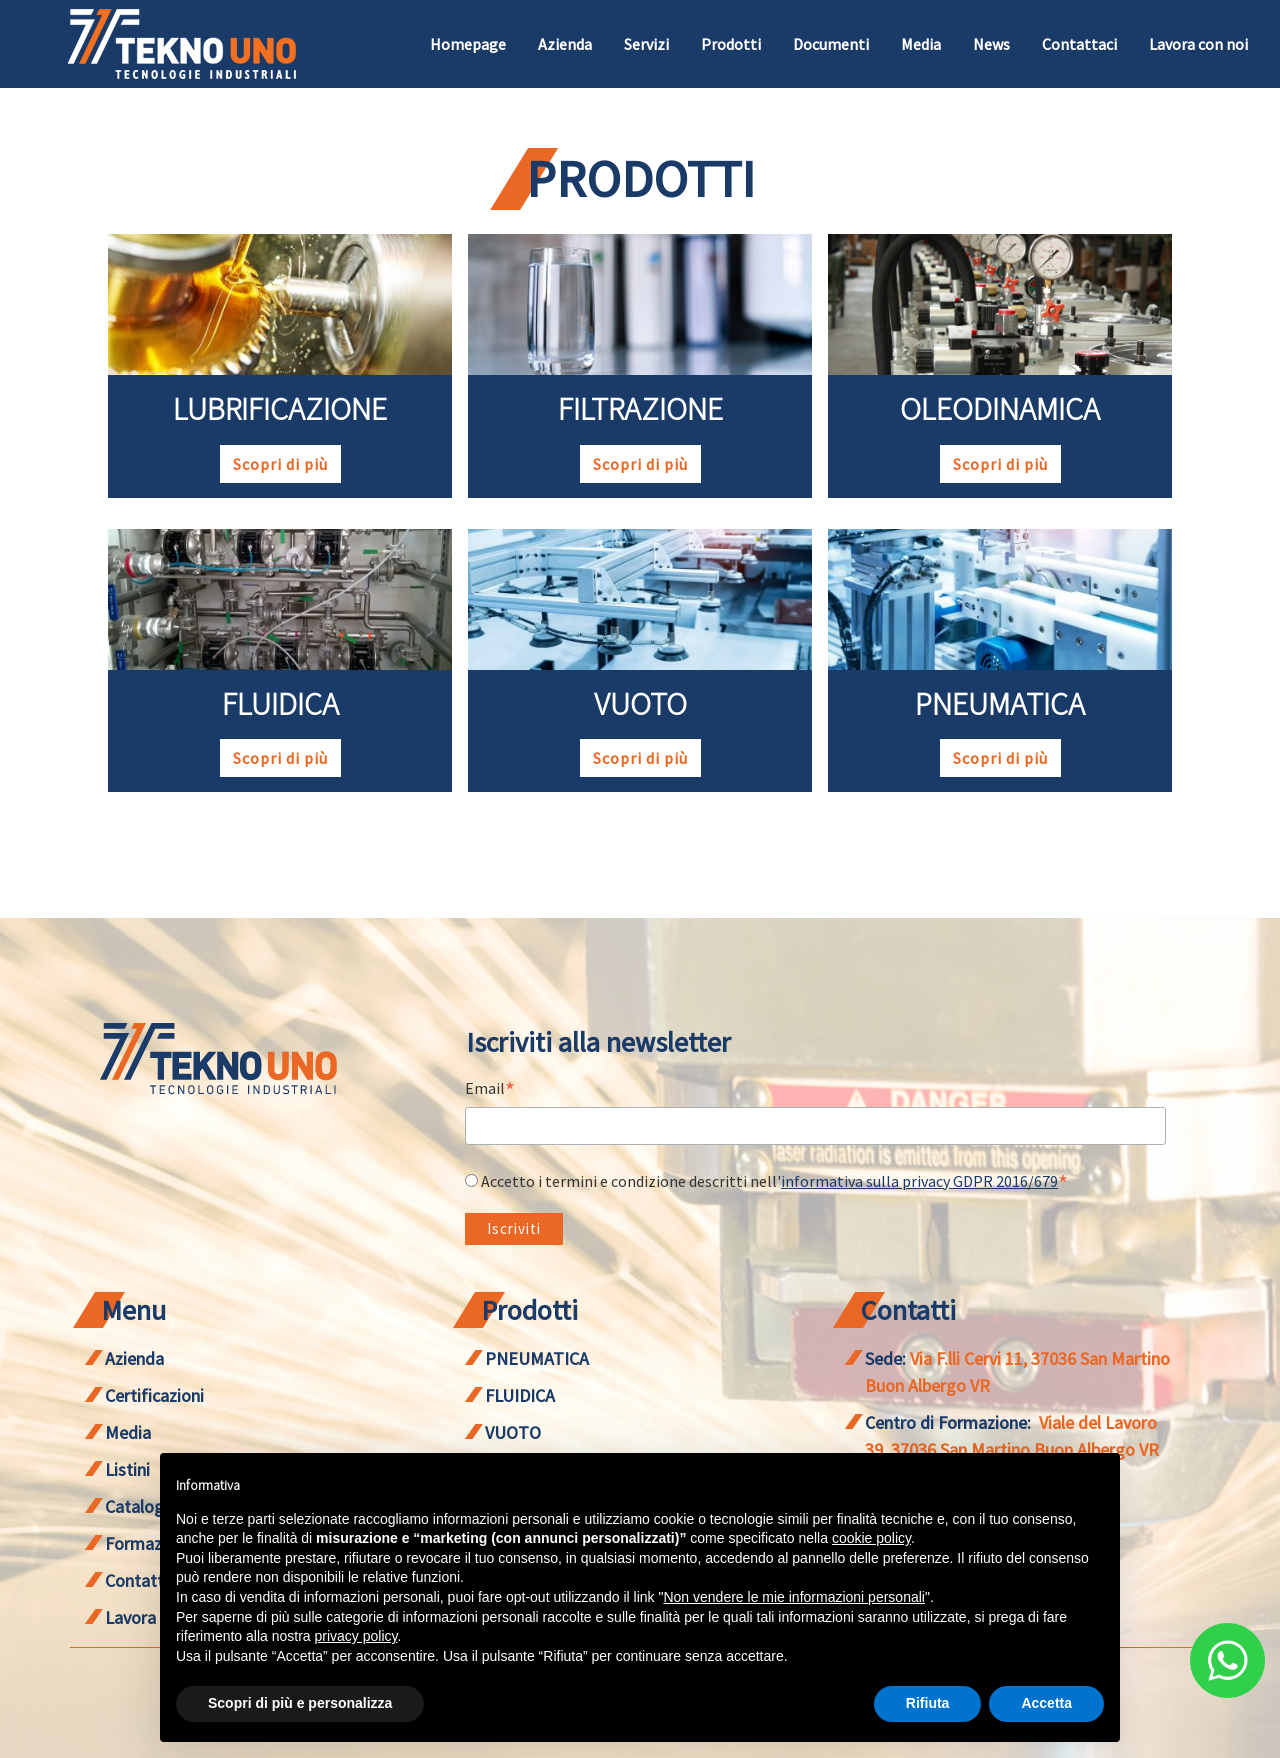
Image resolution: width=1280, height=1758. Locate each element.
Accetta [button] (1046, 1703)
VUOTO (640, 704)
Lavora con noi (1198, 44)
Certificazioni (154, 1395)
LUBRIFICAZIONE (280, 409)
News (991, 44)
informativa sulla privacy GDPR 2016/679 (919, 1181)
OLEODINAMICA (1000, 409)
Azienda (565, 44)
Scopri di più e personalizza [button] (300, 1703)
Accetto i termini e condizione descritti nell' (774, 1181)
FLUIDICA (280, 704)
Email (490, 1089)
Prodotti (731, 44)
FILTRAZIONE (640, 409)
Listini (127, 1469)
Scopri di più (280, 464)
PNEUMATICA (1000, 704)
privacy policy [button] (356, 1636)
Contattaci (1079, 44)
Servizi (646, 44)
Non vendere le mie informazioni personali (793, 1597)
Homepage (468, 44)
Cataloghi (141, 1506)
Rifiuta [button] (928, 1703)
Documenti (831, 44)
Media (921, 44)
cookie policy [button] (871, 1538)
